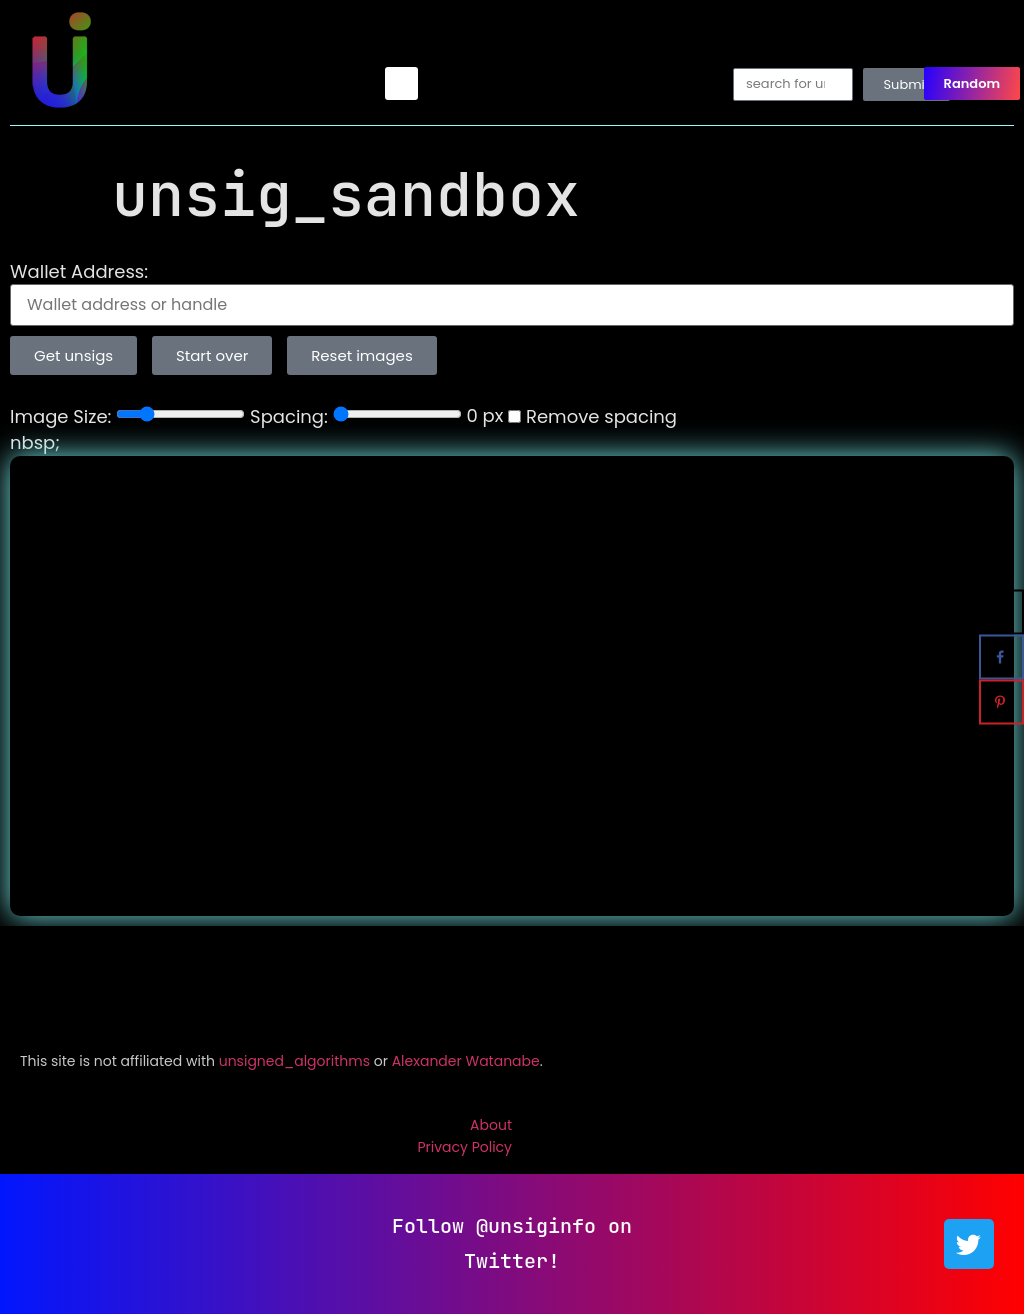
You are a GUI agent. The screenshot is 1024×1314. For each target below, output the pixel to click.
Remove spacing (592, 417)
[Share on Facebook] (1001, 657)
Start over (212, 355)
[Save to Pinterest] (1001, 702)
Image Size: (60, 417)
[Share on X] (1001, 612)
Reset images (362, 355)
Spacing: (289, 417)
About (491, 1125)
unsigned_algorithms (294, 1061)
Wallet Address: (79, 272)
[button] (401, 83)
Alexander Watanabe (466, 1061)
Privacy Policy (464, 1147)
